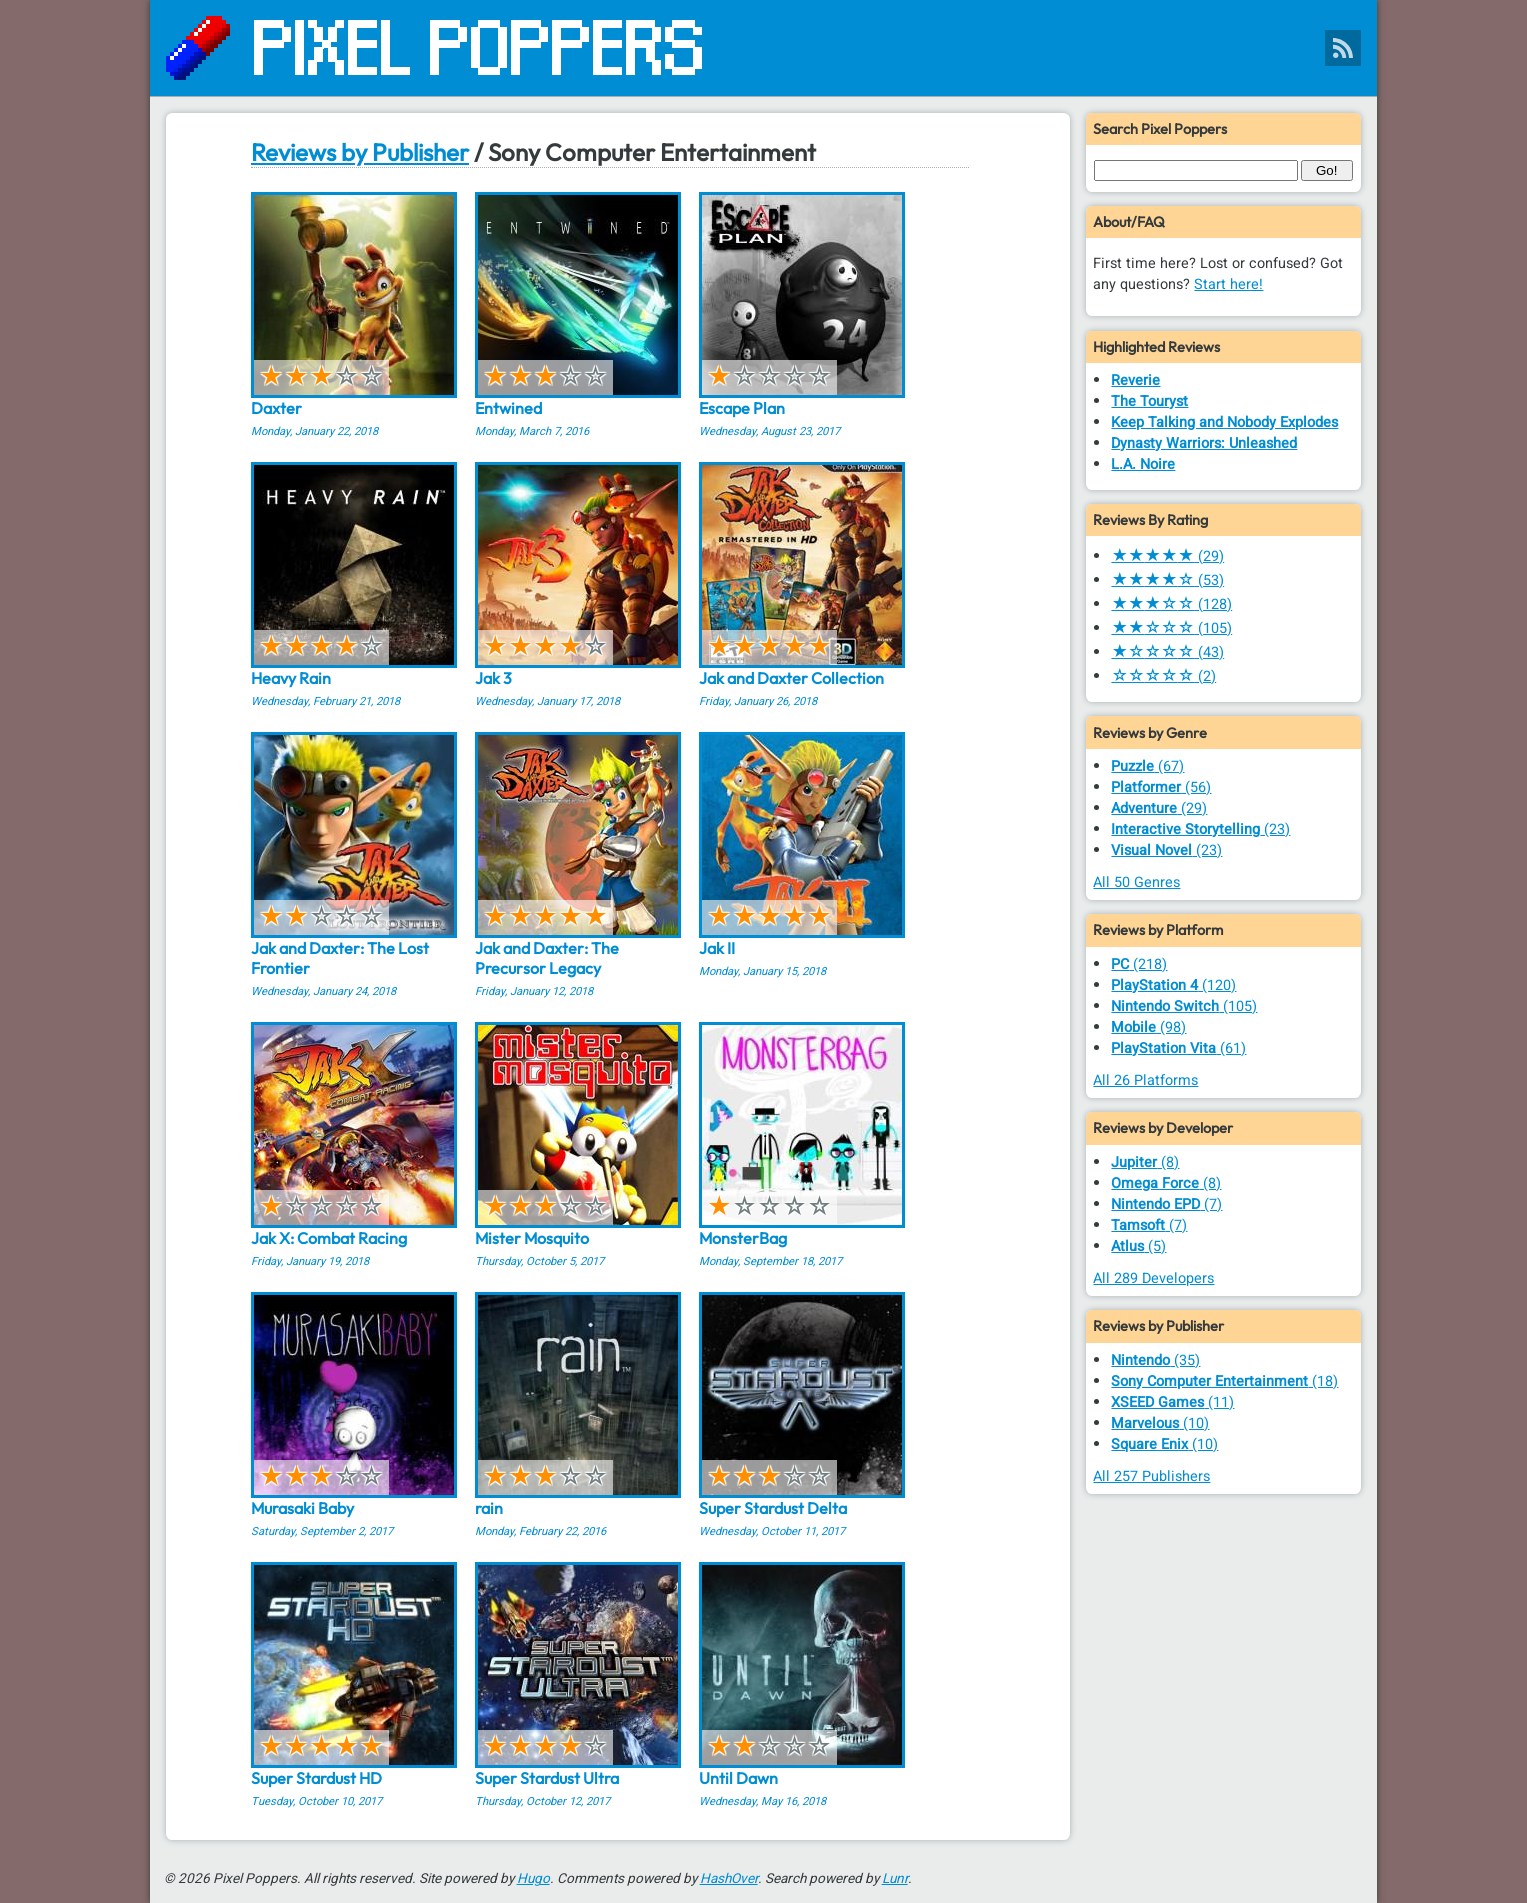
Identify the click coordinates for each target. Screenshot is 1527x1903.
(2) (1163, 676)
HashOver (729, 1879)
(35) (1155, 1360)
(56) (1161, 787)
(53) (1167, 580)
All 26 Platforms (1145, 1080)
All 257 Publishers (1151, 1476)
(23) (1200, 829)
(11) (1172, 1402)
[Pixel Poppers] (763, 48)
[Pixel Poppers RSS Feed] (1343, 48)
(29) (1167, 556)
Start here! (1228, 284)
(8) (1145, 1162)
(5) (1138, 1246)
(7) (1166, 1204)
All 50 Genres (1136, 882)
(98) (1148, 1027)
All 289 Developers (1153, 1278)
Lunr (895, 1879)
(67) (1147, 766)
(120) (1173, 985)
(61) (1178, 1048)
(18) (1224, 1381)
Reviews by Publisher (360, 152)
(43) (1167, 652)
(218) (1139, 964)
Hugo (533, 1879)
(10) (1160, 1423)
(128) (1171, 604)
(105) (1171, 628)
